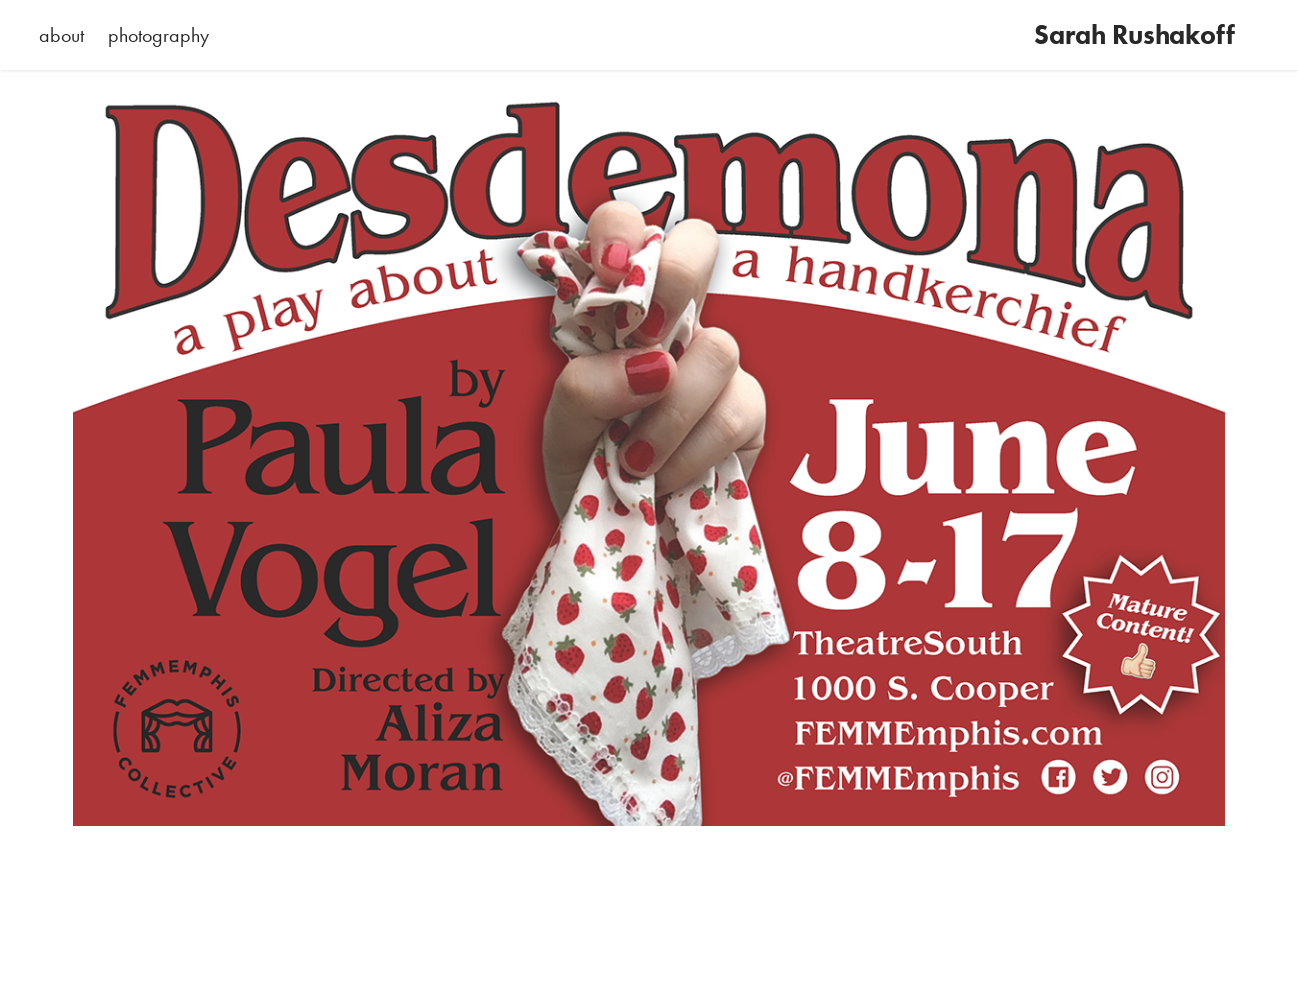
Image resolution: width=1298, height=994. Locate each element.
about (61, 35)
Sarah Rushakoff (1134, 34)
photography (158, 35)
